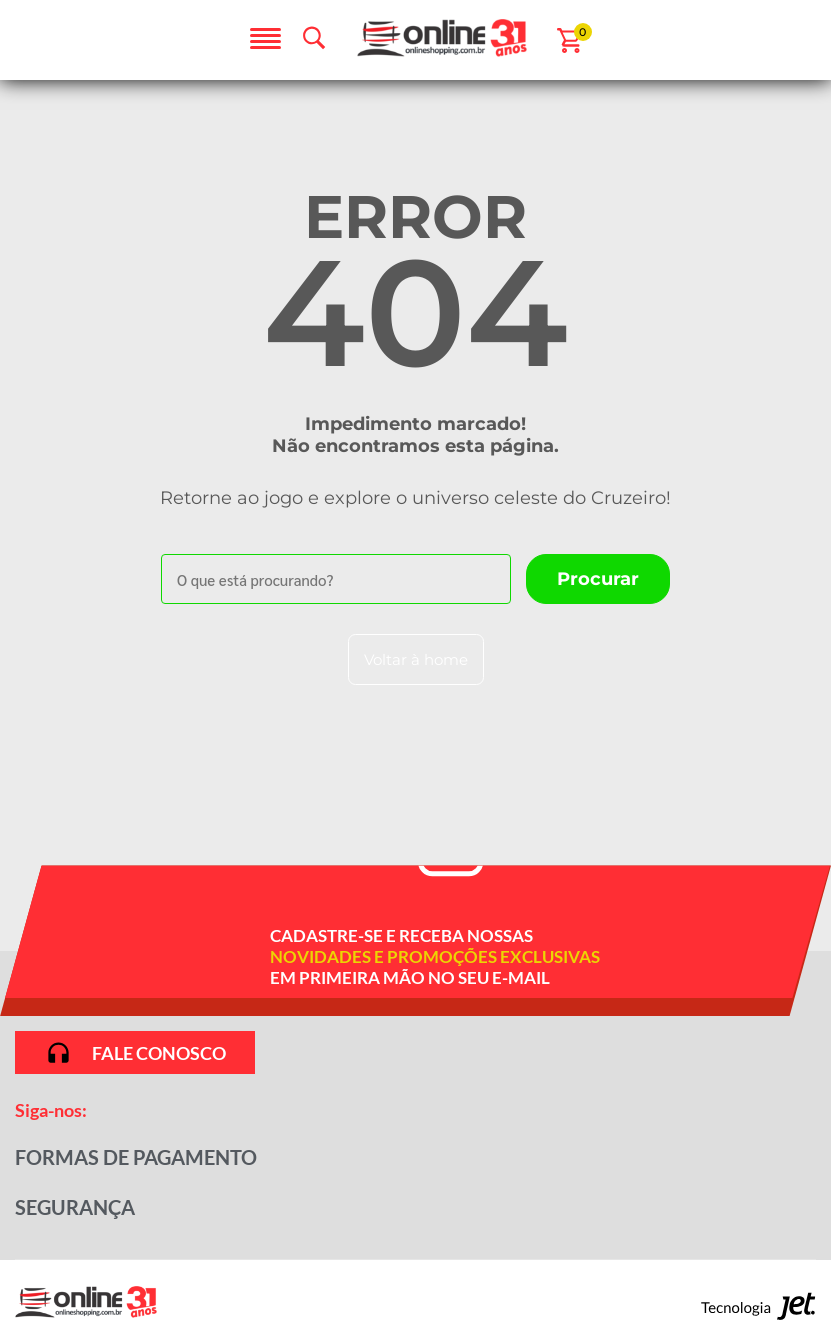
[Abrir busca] (314, 38)
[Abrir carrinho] (569, 40)
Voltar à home (416, 659)
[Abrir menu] (265, 40)
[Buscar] (598, 579)
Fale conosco (135, 1052)
